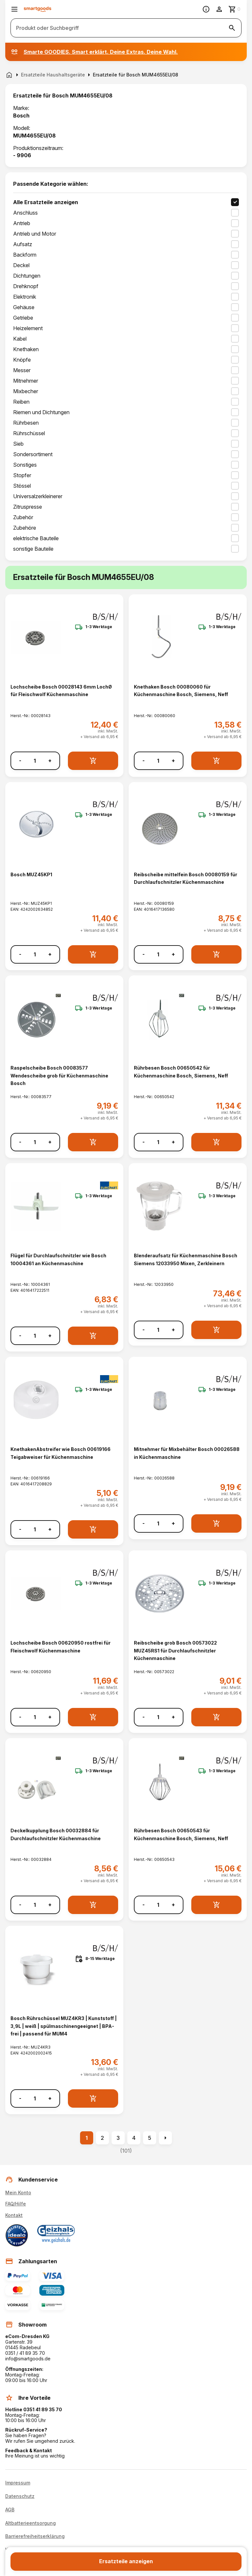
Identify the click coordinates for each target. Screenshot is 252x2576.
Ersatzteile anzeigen (126, 2561)
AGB (9, 2509)
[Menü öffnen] (14, 9)
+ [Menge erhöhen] (50, 760)
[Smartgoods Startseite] (38, 9)
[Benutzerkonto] (219, 9)
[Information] (206, 9)
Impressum (17, 2482)
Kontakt (14, 2215)
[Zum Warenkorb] (235, 9)
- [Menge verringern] (20, 760)
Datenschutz (19, 2496)
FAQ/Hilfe (15, 2203)
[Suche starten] (232, 28)
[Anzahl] (35, 761)
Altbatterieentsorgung (30, 2523)
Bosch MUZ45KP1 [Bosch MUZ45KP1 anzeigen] (31, 874)
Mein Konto (18, 2192)
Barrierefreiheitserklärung (35, 2536)
